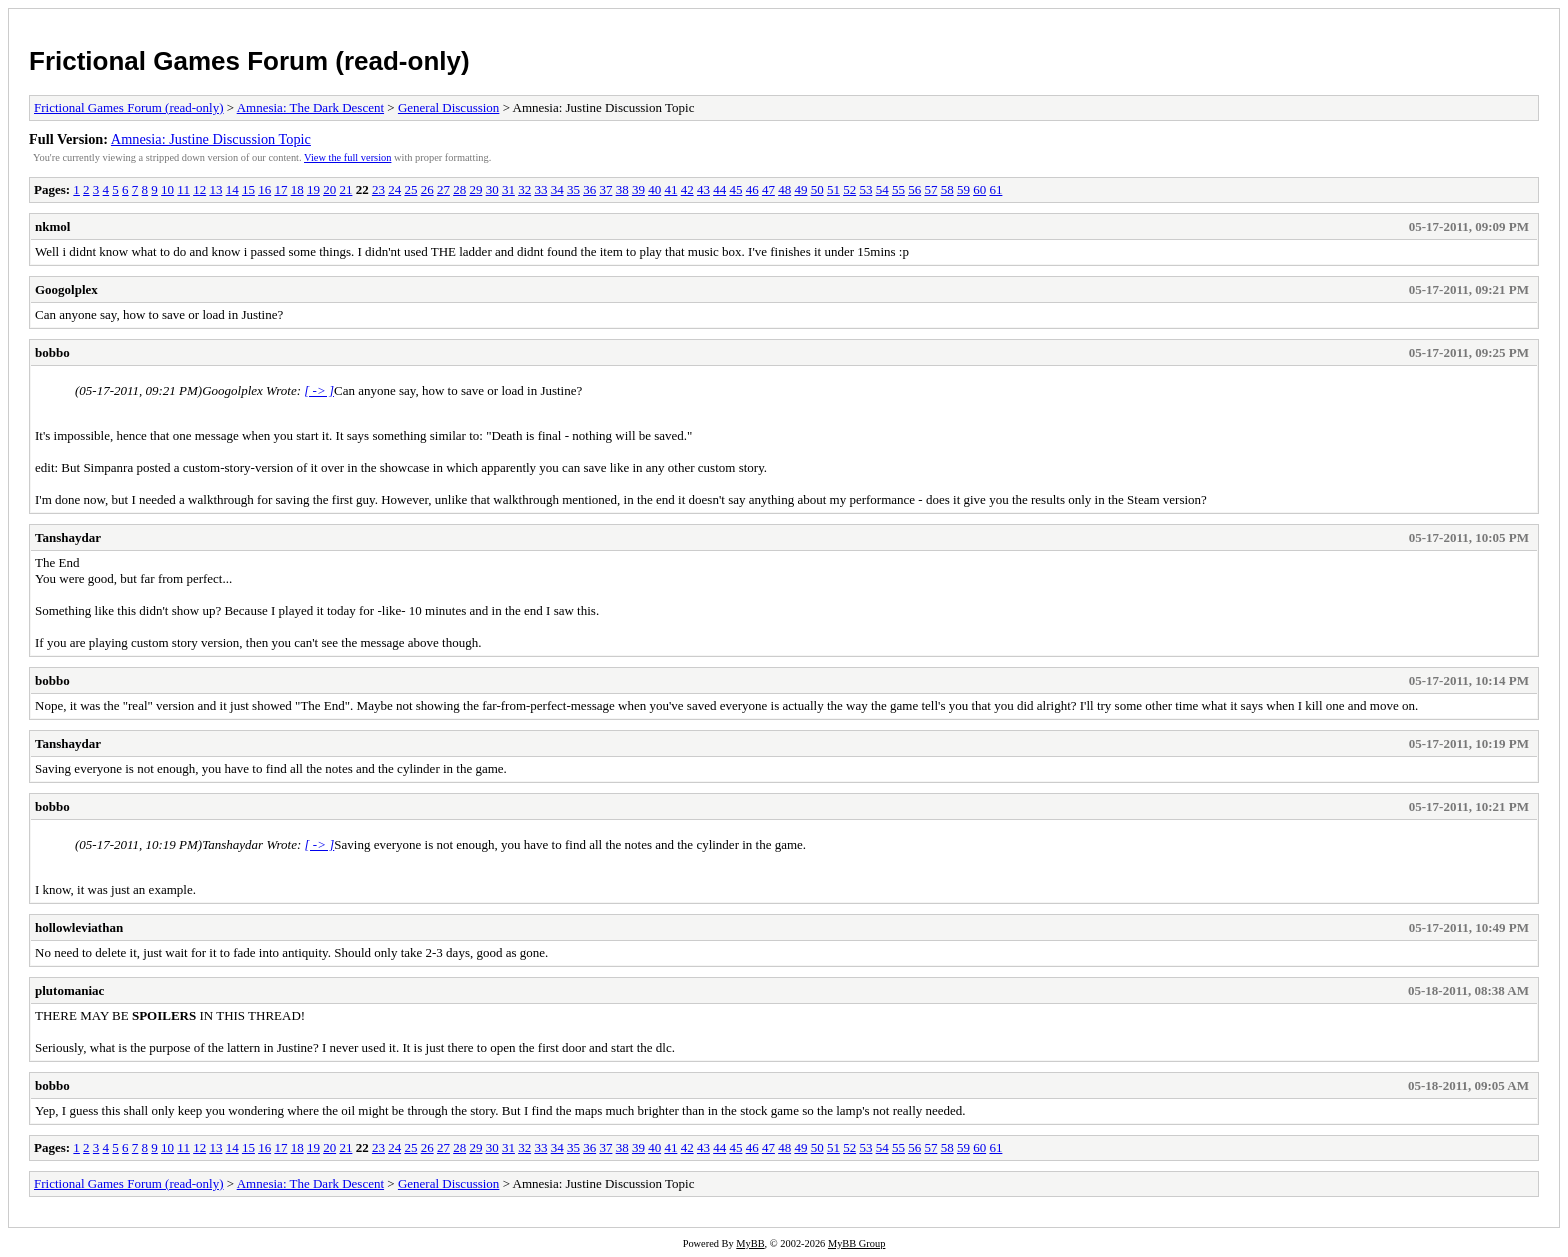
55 (898, 189)
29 (475, 189)
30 (492, 189)
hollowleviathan (79, 927)
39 (638, 189)
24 (394, 189)
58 (947, 189)
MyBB (750, 1243)
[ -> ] (319, 390)
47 (768, 189)
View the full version (347, 157)
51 (833, 189)
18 (297, 189)
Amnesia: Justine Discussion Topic (211, 139)
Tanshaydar (68, 537)
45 (735, 189)
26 (427, 189)
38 (622, 189)
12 (199, 189)
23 (378, 189)
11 (183, 189)
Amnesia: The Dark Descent (310, 107)
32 (524, 189)
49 (800, 189)
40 (654, 189)
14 (232, 189)
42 (687, 189)
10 (167, 189)
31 (508, 189)
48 (784, 189)
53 (865, 189)
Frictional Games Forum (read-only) (249, 61)
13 (215, 189)
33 (540, 189)
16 (264, 189)
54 (882, 189)
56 (914, 189)
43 (703, 189)
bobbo (52, 352)
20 (329, 189)
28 (459, 189)
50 (817, 189)
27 (443, 189)
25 (410, 189)
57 (930, 189)
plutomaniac (69, 990)
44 (719, 189)
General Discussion (448, 107)
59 (963, 189)
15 (248, 189)
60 (979, 189)
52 (849, 189)
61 (995, 189)
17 (280, 189)
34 (557, 189)
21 (345, 189)
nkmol (52, 226)
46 (752, 189)
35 (573, 189)
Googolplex (66, 289)
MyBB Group (856, 1243)
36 (589, 189)
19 (313, 189)
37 (605, 189)
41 (670, 189)
